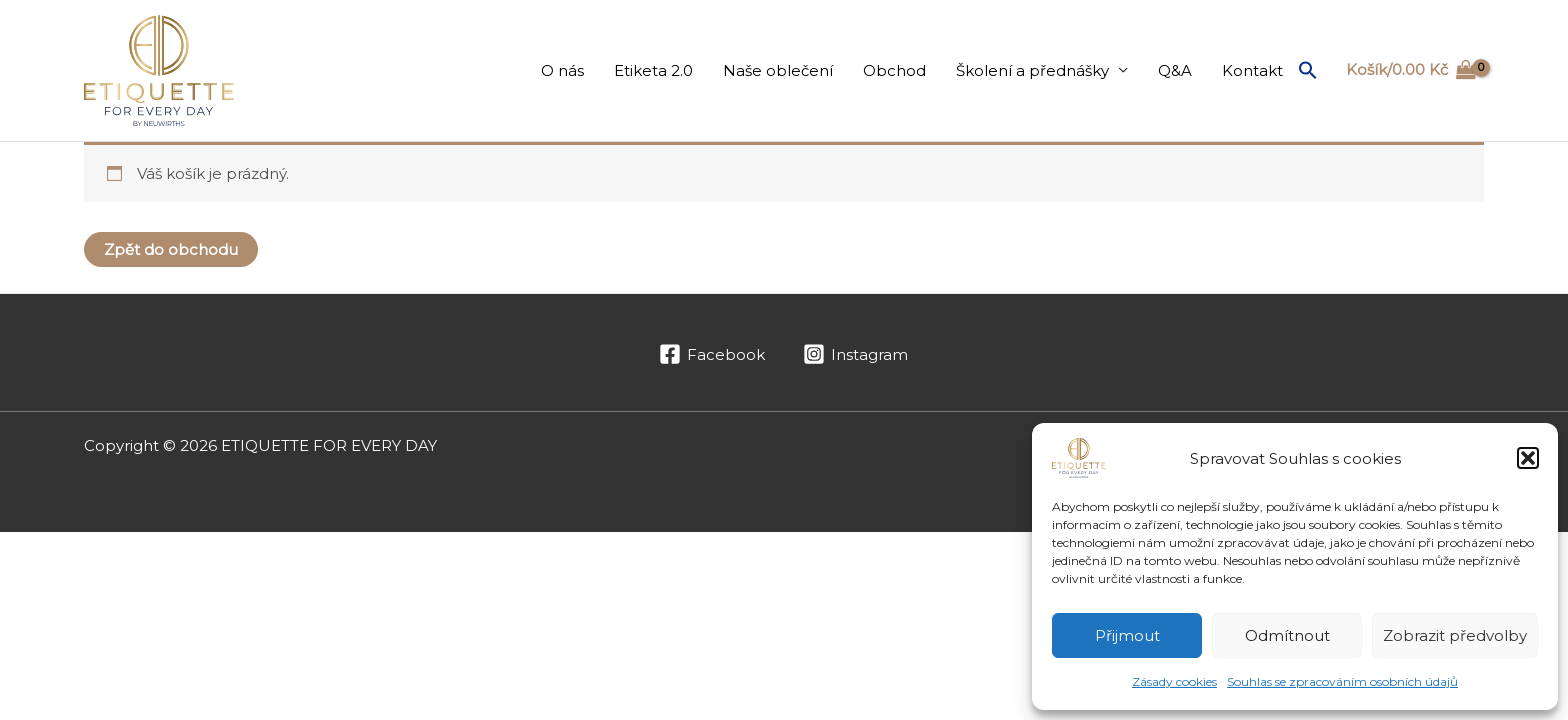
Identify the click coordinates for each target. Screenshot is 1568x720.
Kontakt (1252, 70)
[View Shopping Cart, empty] (1411, 70)
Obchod (894, 70)
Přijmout (1127, 635)
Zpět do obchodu (171, 249)
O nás (562, 70)
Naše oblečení (778, 70)
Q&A (1175, 70)
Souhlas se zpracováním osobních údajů (1342, 681)
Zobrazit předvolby (1455, 635)
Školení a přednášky (1032, 70)
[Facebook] (712, 354)
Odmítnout (1287, 635)
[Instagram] (855, 354)
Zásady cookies (1174, 681)
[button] (1528, 458)
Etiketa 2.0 (653, 70)
